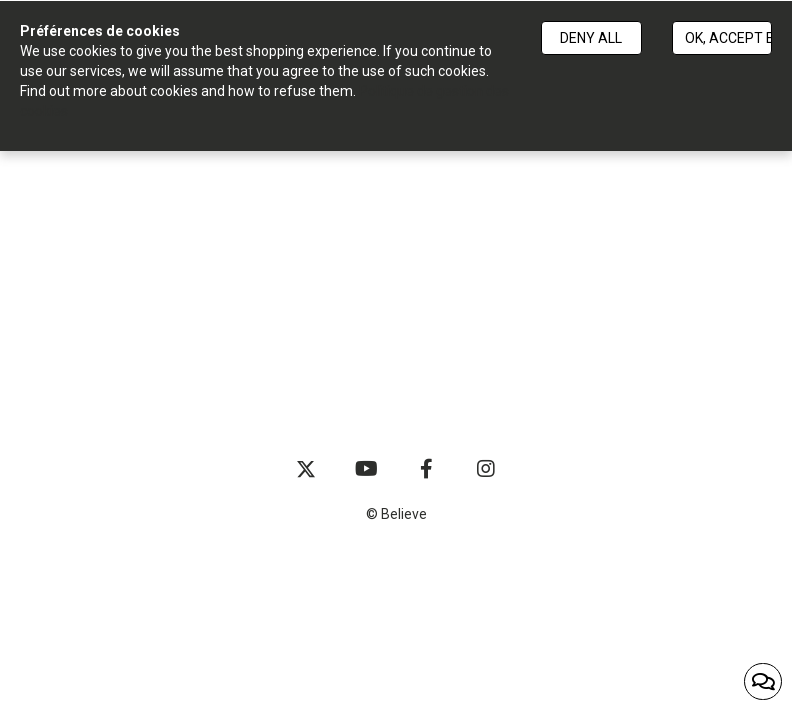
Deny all (591, 38)
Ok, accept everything (728, 38)
